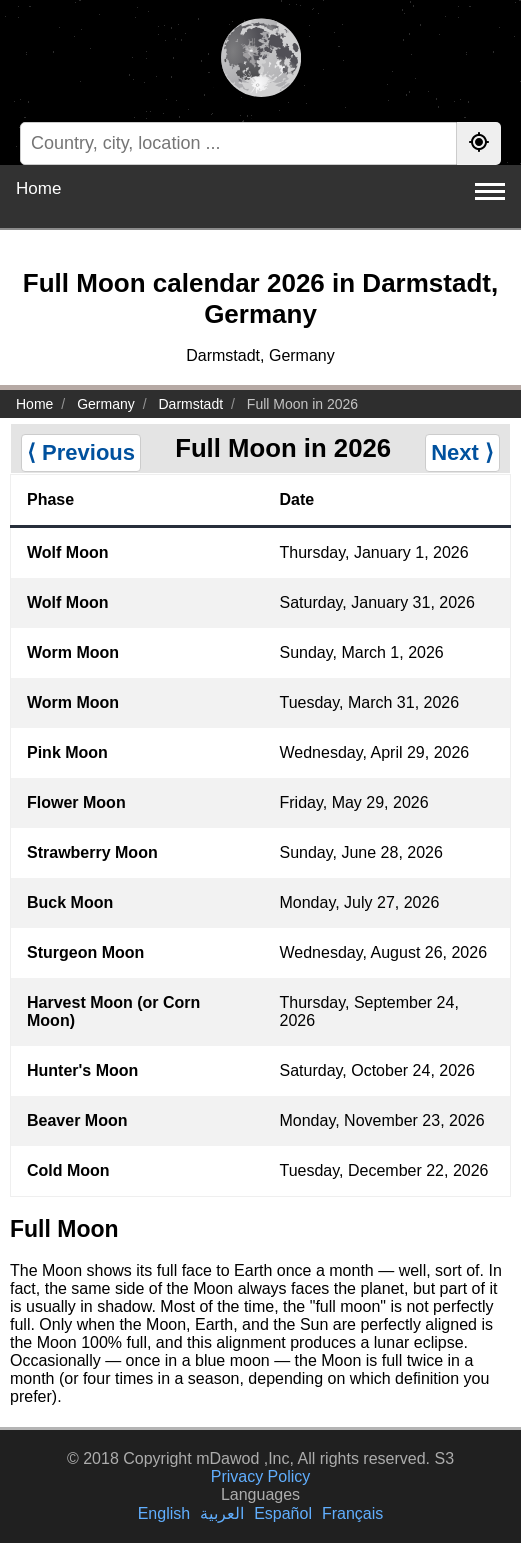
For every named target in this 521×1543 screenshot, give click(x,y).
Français (352, 1513)
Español (283, 1513)
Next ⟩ (462, 452)
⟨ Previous (81, 452)
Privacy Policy (261, 1476)
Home (38, 188)
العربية (222, 1513)
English (164, 1513)
